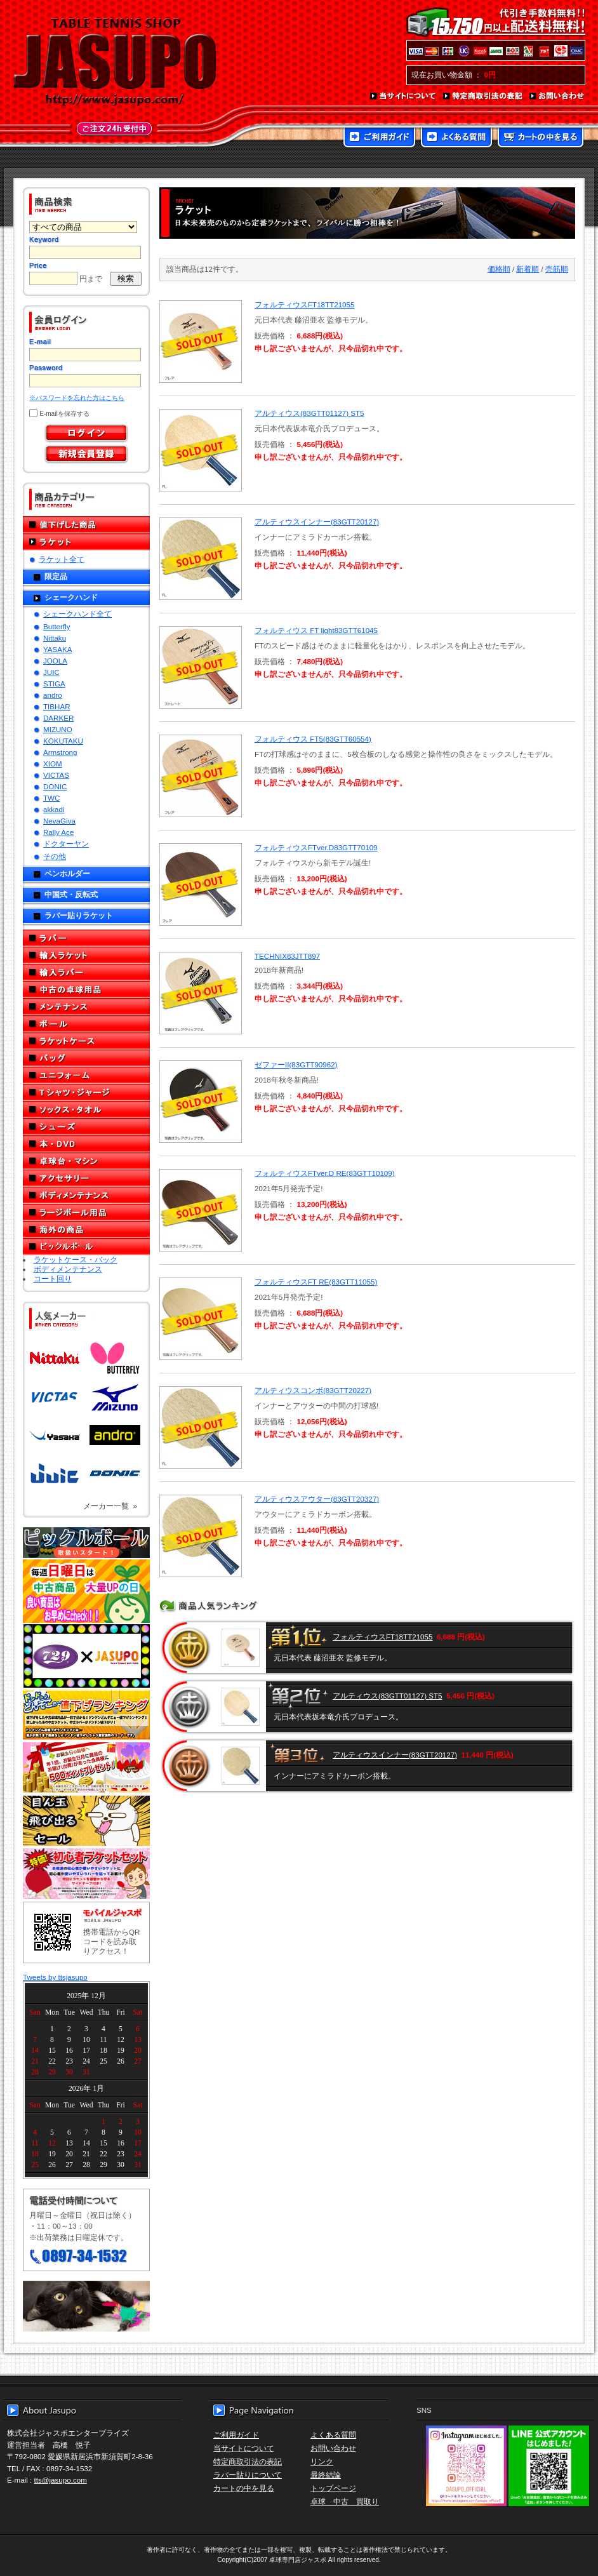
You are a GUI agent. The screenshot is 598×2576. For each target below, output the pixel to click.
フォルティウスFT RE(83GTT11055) (316, 1282)
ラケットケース (86, 1041)
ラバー (86, 938)
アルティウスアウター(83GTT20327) (317, 1499)
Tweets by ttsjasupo (55, 1977)
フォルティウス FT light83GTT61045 (316, 630)
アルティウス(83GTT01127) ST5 (309, 413)
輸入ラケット (86, 955)
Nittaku (54, 638)
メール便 (86, 2306)
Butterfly (56, 626)
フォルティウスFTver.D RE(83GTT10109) (325, 1173)
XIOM (52, 763)
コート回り (53, 1278)
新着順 (527, 269)
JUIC (51, 672)
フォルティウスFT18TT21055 (304, 304)
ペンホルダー (67, 873)
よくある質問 (456, 138)
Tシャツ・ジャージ (86, 1092)
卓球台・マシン (86, 1161)
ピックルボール (86, 1246)
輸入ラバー (86, 972)
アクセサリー (86, 1178)
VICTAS (56, 775)
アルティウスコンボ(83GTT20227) (313, 1390)
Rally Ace (58, 832)
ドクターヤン (66, 843)
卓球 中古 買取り (344, 2501)
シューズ (86, 1126)
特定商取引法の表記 (483, 96)
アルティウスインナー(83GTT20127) (317, 521)
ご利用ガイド (379, 138)
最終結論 (325, 2475)
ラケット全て (61, 559)
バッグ (86, 1058)
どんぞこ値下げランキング (86, 1714)
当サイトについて (403, 96)
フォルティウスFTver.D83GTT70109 (316, 847)
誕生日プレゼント (86, 1767)
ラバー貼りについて (247, 2475)
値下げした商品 (86, 524)
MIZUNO (57, 729)
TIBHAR (56, 706)
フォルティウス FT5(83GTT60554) (313, 739)
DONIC (55, 786)
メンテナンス (86, 1006)
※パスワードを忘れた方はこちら (76, 397)
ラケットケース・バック (75, 1259)
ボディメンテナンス (86, 1195)
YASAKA (57, 649)
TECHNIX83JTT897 (287, 956)
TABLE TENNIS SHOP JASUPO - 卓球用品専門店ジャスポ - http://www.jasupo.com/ (115, 62)
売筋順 (556, 269)
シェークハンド (71, 597)
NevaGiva (59, 821)
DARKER (58, 718)
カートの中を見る (540, 138)
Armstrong (60, 752)
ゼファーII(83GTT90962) (296, 1064)
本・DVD (86, 1143)
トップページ (333, 2488)
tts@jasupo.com (60, 2480)
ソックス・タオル (86, 1109)
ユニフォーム (86, 1075)
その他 (54, 856)
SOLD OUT (199, 342)
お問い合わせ (557, 96)
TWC (51, 798)
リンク (321, 2461)
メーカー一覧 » (110, 1506)
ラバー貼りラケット (78, 915)
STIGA (54, 683)
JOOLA (55, 661)
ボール (86, 1023)
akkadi (54, 809)
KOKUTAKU (63, 741)
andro (52, 695)
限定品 (55, 576)
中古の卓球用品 (86, 989)
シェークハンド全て (77, 614)
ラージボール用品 (86, 1212)
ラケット (86, 542)
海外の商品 (86, 1229)
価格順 (499, 269)
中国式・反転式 (71, 894)
